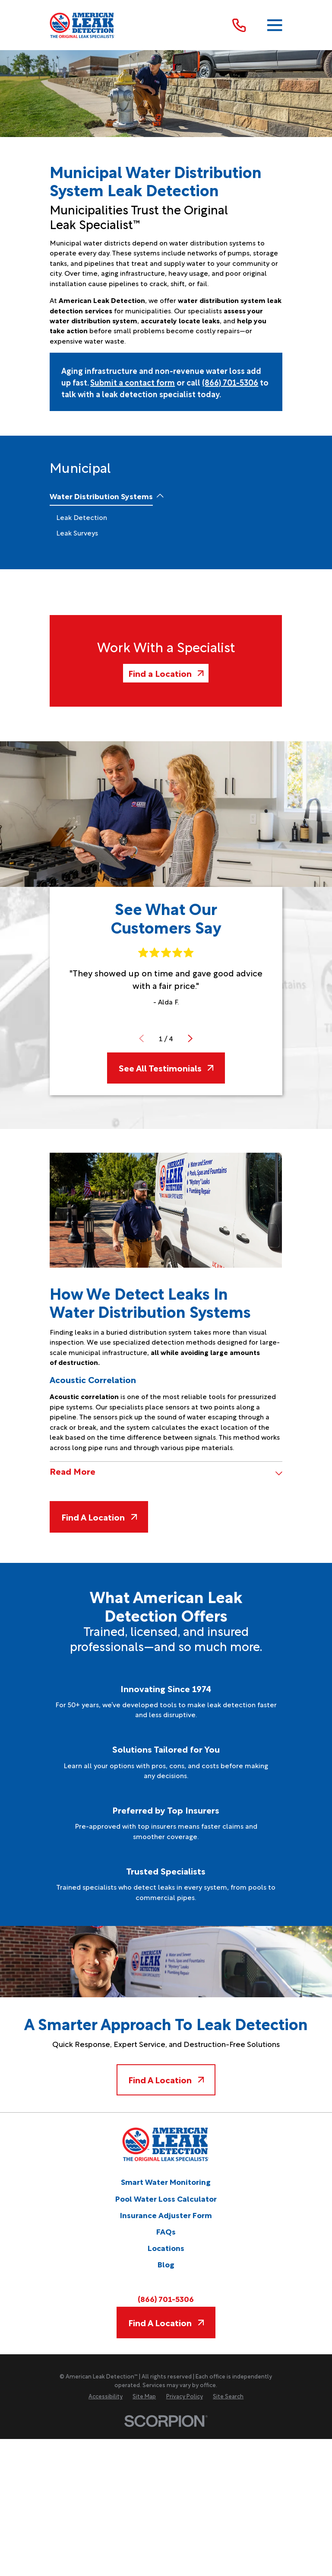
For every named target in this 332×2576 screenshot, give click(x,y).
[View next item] (190, 1038)
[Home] (82, 25)
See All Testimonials (166, 1067)
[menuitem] (101, 496)
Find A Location (99, 1516)
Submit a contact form (132, 382)
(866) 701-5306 (230, 382)
